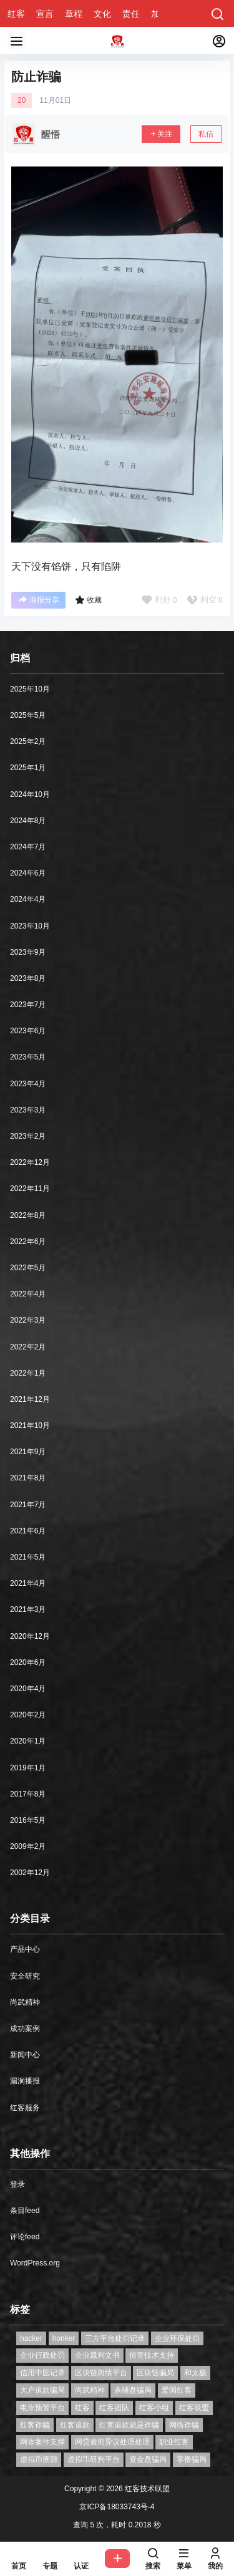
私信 (205, 134)
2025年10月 (30, 689)
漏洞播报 (25, 2081)
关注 (161, 134)
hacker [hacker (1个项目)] (31, 2338)
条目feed (24, 2210)
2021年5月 (28, 1557)
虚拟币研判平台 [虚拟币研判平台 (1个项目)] (93, 2459)
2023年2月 (28, 1136)
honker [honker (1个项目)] (64, 2338)
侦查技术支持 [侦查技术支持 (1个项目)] (151, 2355)
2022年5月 (28, 1267)
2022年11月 (30, 1188)
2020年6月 (28, 1662)
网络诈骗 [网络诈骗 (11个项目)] (184, 2425)
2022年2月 (28, 1347)
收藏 (88, 600)
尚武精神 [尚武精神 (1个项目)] (90, 2390)
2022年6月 (28, 1241)
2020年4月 (28, 1688)
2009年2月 (28, 1846)
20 (21, 100)
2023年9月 (28, 952)
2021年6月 (28, 1531)
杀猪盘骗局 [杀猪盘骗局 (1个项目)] (133, 2390)
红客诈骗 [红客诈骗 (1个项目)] (35, 2425)
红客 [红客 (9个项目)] (82, 2407)
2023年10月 (30, 926)
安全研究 (25, 1976)
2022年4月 (28, 1294)
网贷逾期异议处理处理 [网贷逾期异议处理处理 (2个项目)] (112, 2442)
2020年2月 (28, 1714)
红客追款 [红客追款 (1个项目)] (75, 2425)
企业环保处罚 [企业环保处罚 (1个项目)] (177, 2338)
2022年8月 (28, 1215)
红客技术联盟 (146, 2488)
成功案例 (25, 2028)
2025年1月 (28, 767)
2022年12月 (30, 1162)
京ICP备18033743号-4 (116, 2506)
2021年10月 (30, 1425)
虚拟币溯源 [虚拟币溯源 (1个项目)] (38, 2459)
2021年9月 (28, 1451)
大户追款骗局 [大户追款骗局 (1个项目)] (42, 2390)
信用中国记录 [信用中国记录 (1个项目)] (42, 2372)
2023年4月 (28, 1083)
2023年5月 (28, 1057)
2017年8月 (28, 1794)
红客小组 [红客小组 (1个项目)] (154, 2407)
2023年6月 (28, 1030)
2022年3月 (28, 1320)
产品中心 (25, 1949)
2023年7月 (28, 1004)
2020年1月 (28, 1741)
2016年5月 (28, 1820)
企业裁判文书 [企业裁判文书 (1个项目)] (97, 2355)
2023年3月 (28, 1110)
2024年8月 (28, 820)
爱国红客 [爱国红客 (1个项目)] (177, 2390)
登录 (17, 2184)
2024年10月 (30, 794)
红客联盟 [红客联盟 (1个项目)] (194, 2407)
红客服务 (25, 2107)
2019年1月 (28, 1767)
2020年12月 (30, 1636)
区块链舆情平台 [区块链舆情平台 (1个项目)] (101, 2372)
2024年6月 (28, 873)
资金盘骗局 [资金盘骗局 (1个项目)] (148, 2459)
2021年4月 (28, 1583)
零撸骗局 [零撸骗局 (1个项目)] (192, 2459)
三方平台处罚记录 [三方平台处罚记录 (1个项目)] (115, 2338)
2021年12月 (30, 1399)
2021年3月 (28, 1609)
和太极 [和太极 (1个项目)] (195, 2372)
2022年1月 (28, 1373)
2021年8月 (28, 1478)
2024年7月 (28, 846)
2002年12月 (30, 1872)
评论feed (24, 2236)
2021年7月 (28, 1504)
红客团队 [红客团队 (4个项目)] (114, 2407)
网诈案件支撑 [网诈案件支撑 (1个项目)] (42, 2442)
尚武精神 (25, 2002)
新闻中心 (25, 2054)
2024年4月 (28, 899)
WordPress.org (35, 2263)
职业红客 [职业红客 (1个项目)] (174, 2442)
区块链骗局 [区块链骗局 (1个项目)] (155, 2372)
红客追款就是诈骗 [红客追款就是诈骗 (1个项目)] (129, 2425)
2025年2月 (28, 741)
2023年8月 (28, 978)
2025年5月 (28, 715)
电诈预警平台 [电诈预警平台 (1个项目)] (42, 2407)
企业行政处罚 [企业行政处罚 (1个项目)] (42, 2355)
